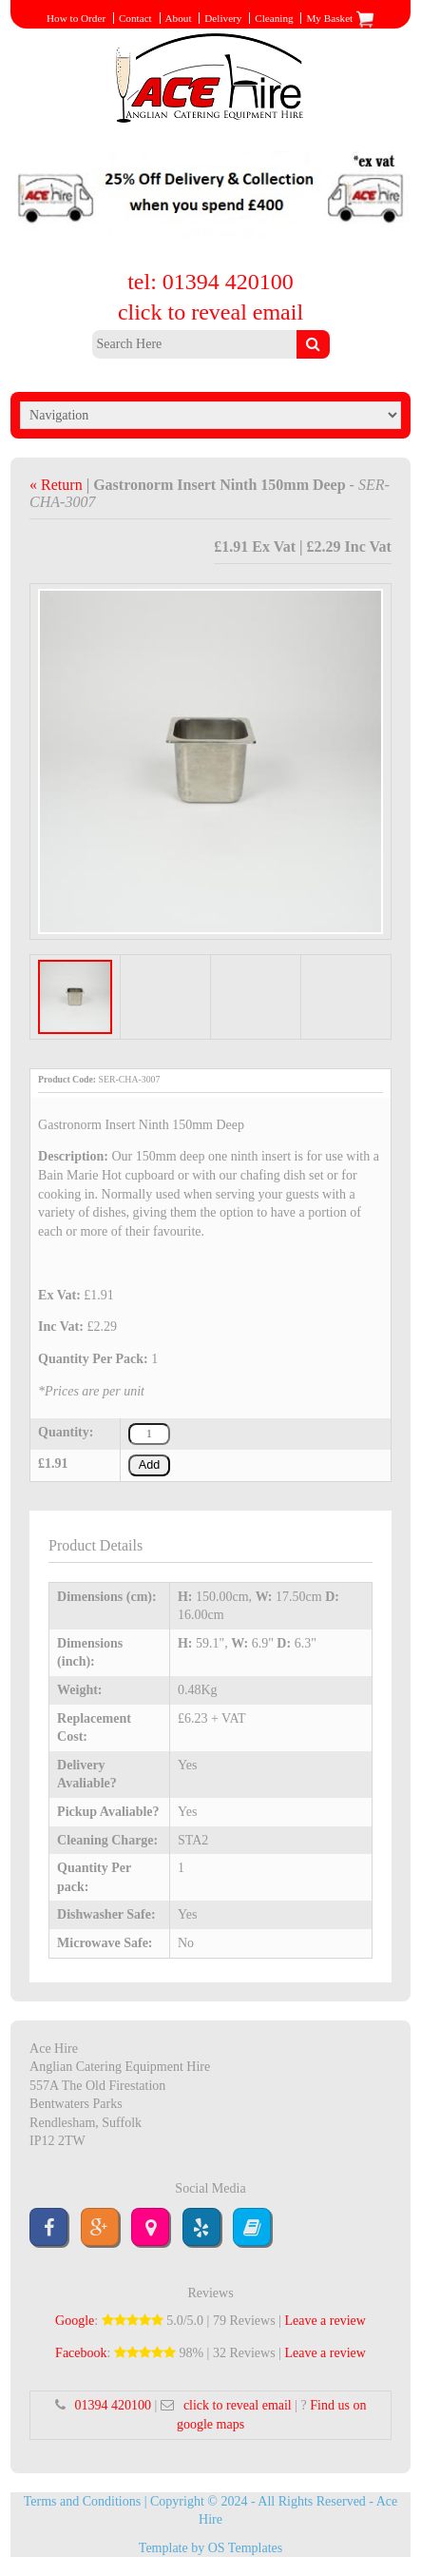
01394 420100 (113, 2405)
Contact (135, 18)
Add (149, 1465)
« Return (57, 485)
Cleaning (274, 18)
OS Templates (245, 2548)
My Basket (340, 18)
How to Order (76, 18)
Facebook (80, 2353)
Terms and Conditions (82, 2501)
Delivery (222, 18)
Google (74, 2320)
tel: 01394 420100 (210, 281)
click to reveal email (210, 312)
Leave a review (325, 2320)
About (178, 18)
